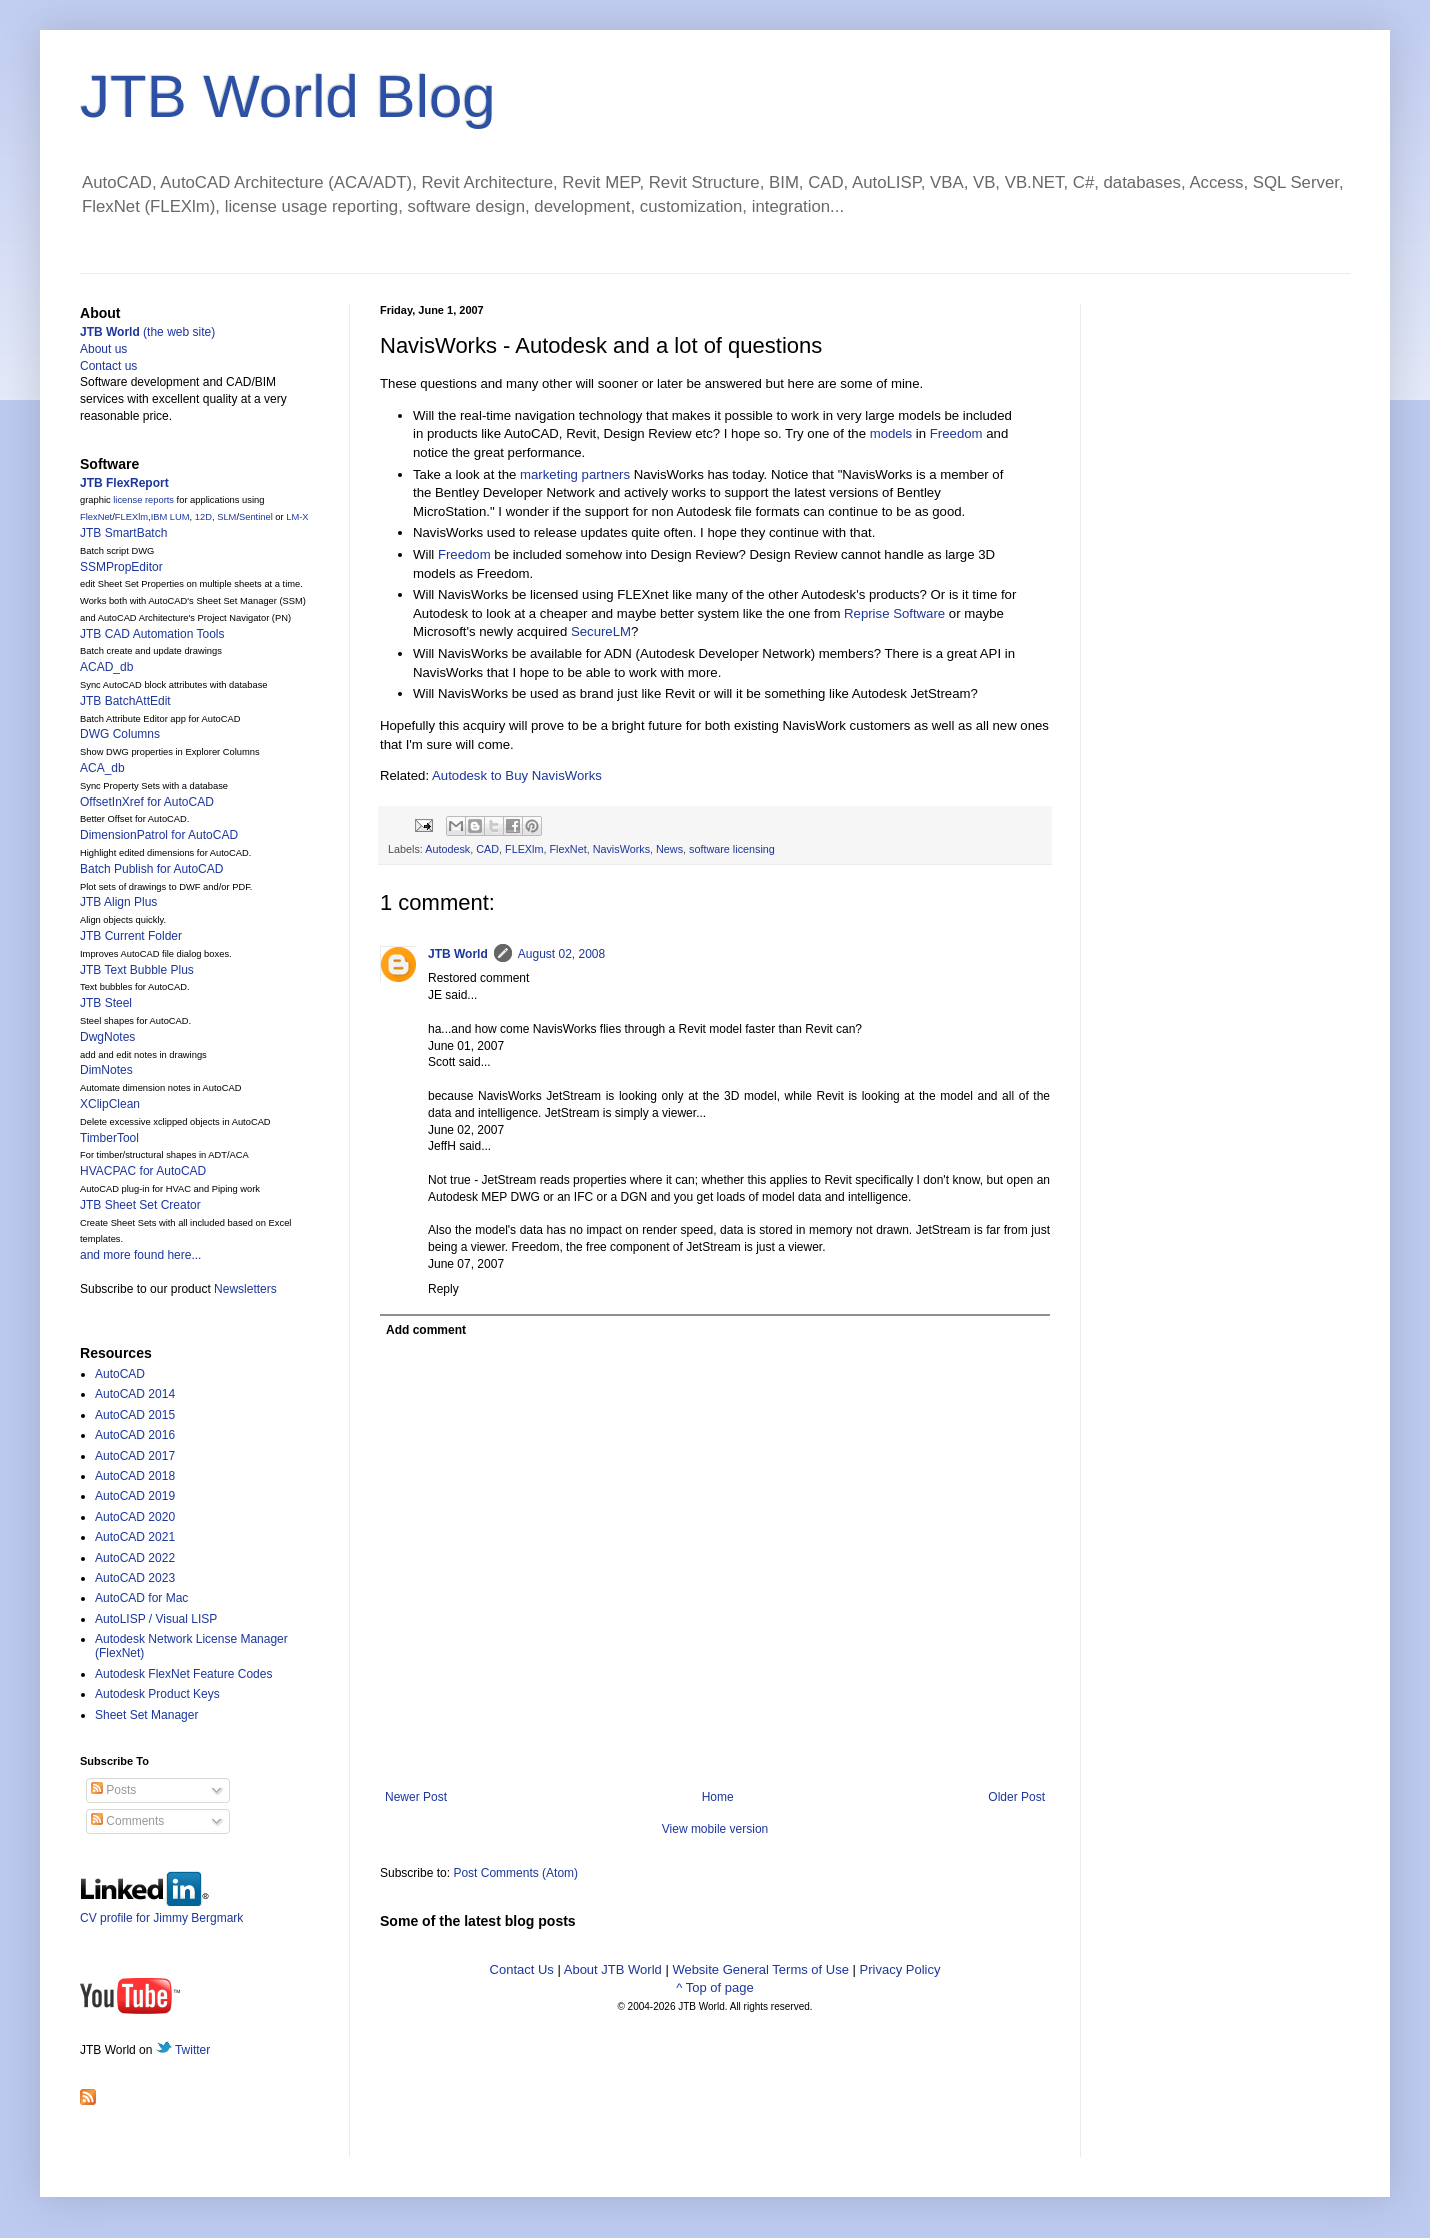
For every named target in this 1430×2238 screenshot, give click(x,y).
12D (203, 517)
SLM (226, 517)
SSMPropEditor (121, 567)
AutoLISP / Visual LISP (156, 1619)
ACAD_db (106, 667)
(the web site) (147, 332)
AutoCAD (120, 1374)
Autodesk (447, 849)
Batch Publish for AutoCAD (151, 869)
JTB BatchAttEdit (125, 701)
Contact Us (522, 1969)
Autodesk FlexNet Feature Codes (183, 1674)
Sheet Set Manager (146, 1715)
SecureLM (601, 631)
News (669, 849)
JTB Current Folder (131, 936)
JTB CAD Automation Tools (152, 634)
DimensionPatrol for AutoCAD (159, 835)
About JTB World (613, 1969)
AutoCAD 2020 (135, 1517)
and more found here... (140, 1255)
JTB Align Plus (118, 902)
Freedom (956, 433)
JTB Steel (106, 1003)
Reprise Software (894, 613)
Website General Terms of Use (760, 1969)
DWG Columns (120, 734)
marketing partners (575, 474)
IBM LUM (170, 517)
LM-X (297, 517)
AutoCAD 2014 (135, 1394)
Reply (443, 1289)
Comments (127, 1821)
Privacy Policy (900, 1969)
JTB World (458, 954)
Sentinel (256, 517)
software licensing (732, 849)
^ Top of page (714, 1987)
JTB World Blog (288, 96)
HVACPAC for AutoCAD (143, 1171)
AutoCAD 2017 (135, 1456)
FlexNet (567, 849)
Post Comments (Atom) (515, 1873)
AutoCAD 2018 (135, 1476)
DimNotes (106, 1070)
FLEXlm (524, 849)
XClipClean (110, 1104)
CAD (487, 849)
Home (718, 1797)
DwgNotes (107, 1037)
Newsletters (245, 1289)
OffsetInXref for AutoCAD (147, 802)
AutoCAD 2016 (135, 1435)
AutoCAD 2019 (135, 1496)
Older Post (1016, 1797)
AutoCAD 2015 (135, 1415)
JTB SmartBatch (123, 533)
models (891, 433)
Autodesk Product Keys (157, 1694)
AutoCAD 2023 (135, 1578)
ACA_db (102, 768)
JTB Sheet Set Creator (140, 1205)
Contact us (108, 366)
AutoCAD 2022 (135, 1558)
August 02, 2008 (561, 954)
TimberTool (109, 1138)
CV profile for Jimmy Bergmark (161, 1910)
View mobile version (715, 1829)
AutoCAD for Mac (141, 1598)
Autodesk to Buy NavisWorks (517, 775)
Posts (113, 1790)
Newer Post (416, 1797)
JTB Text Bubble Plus (137, 970)
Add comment (426, 1330)
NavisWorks (621, 849)
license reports (143, 500)
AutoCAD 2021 (135, 1537)
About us (103, 349)
